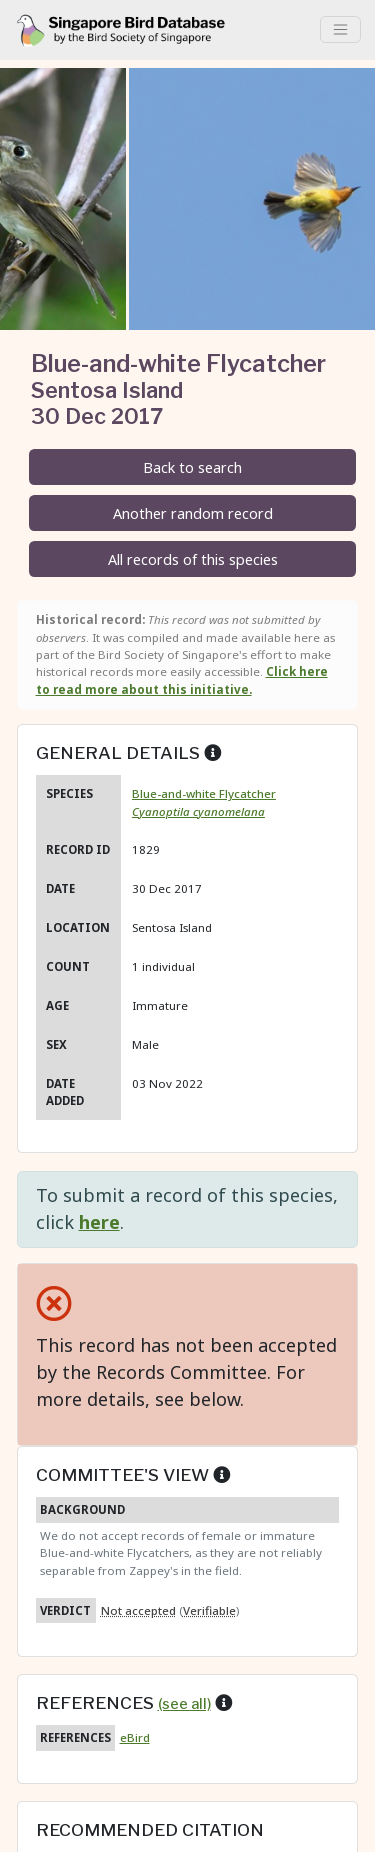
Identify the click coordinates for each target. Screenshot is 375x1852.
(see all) (184, 1704)
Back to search (192, 467)
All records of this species (193, 559)
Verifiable (209, 1610)
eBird (135, 1737)
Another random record (193, 513)
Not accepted (138, 1610)
